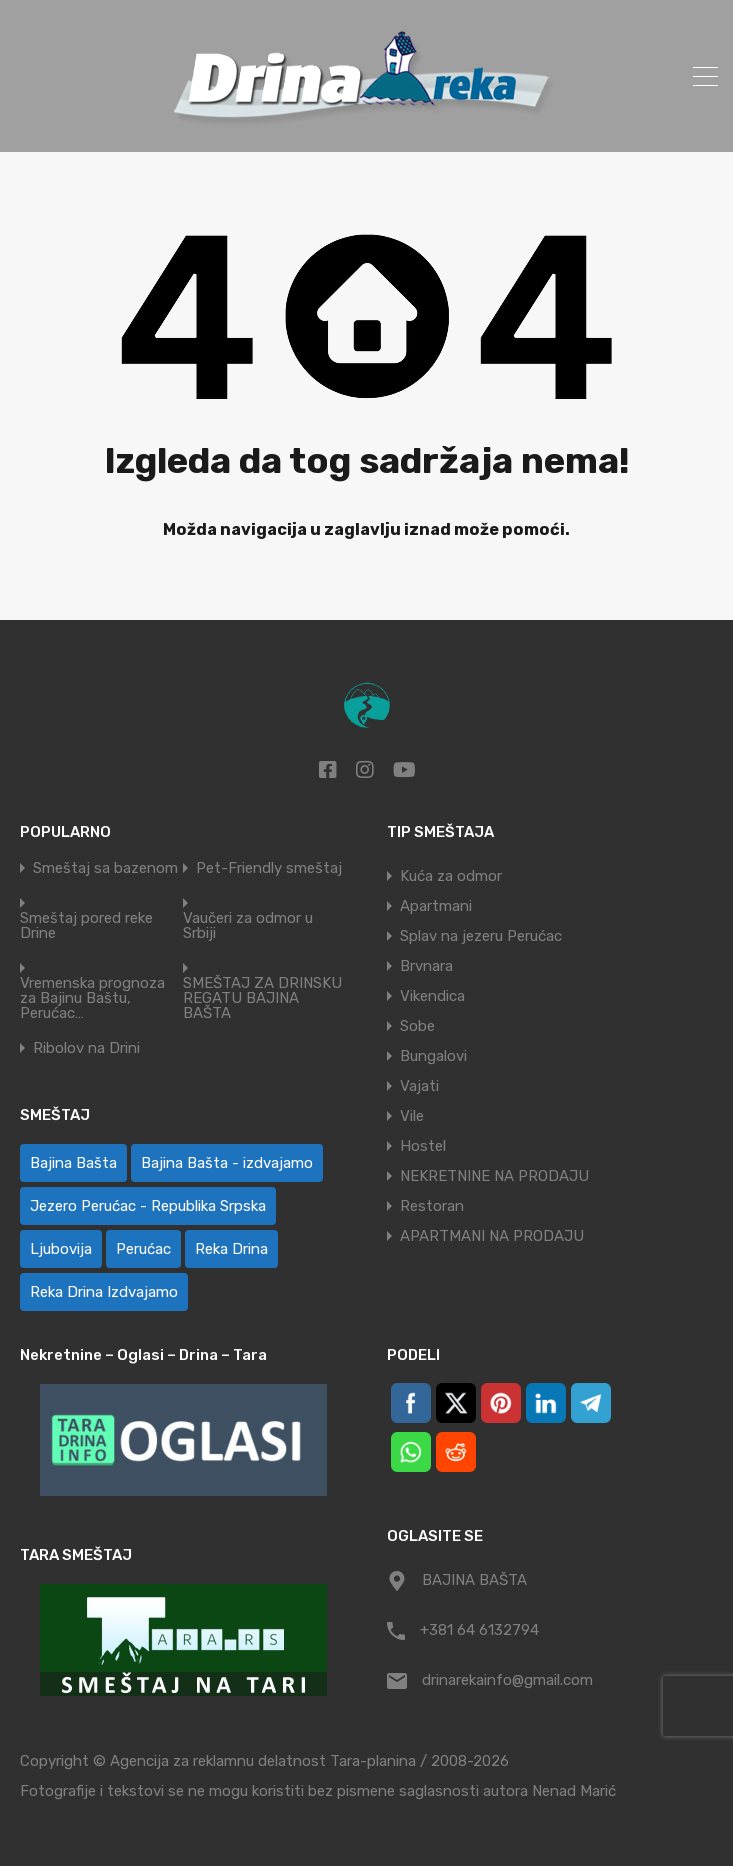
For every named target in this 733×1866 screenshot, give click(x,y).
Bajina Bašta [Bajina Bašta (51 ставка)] (73, 1163)
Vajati (419, 1086)
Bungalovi (433, 1056)
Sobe (417, 1026)
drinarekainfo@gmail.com (507, 1680)
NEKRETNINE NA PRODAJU (494, 1176)
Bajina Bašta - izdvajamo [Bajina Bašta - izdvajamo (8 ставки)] (227, 1163)
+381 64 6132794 (479, 1630)
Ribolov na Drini (86, 1048)
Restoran (432, 1206)
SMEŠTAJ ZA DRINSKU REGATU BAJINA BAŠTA (262, 998)
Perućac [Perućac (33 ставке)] (143, 1249)
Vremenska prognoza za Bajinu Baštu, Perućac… (92, 998)
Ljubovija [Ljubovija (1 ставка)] (61, 1249)
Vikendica (432, 996)
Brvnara (426, 966)
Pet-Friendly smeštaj (269, 868)
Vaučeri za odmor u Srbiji (248, 926)
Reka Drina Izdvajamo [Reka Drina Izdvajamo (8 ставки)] (104, 1292)
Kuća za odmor (451, 876)
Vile (412, 1116)
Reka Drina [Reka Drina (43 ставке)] (231, 1249)
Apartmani (436, 906)
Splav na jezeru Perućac (481, 936)
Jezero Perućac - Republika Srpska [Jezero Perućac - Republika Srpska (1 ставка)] (148, 1206)
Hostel (423, 1146)
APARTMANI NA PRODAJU (492, 1236)
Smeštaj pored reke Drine (86, 926)
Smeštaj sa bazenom (105, 868)
